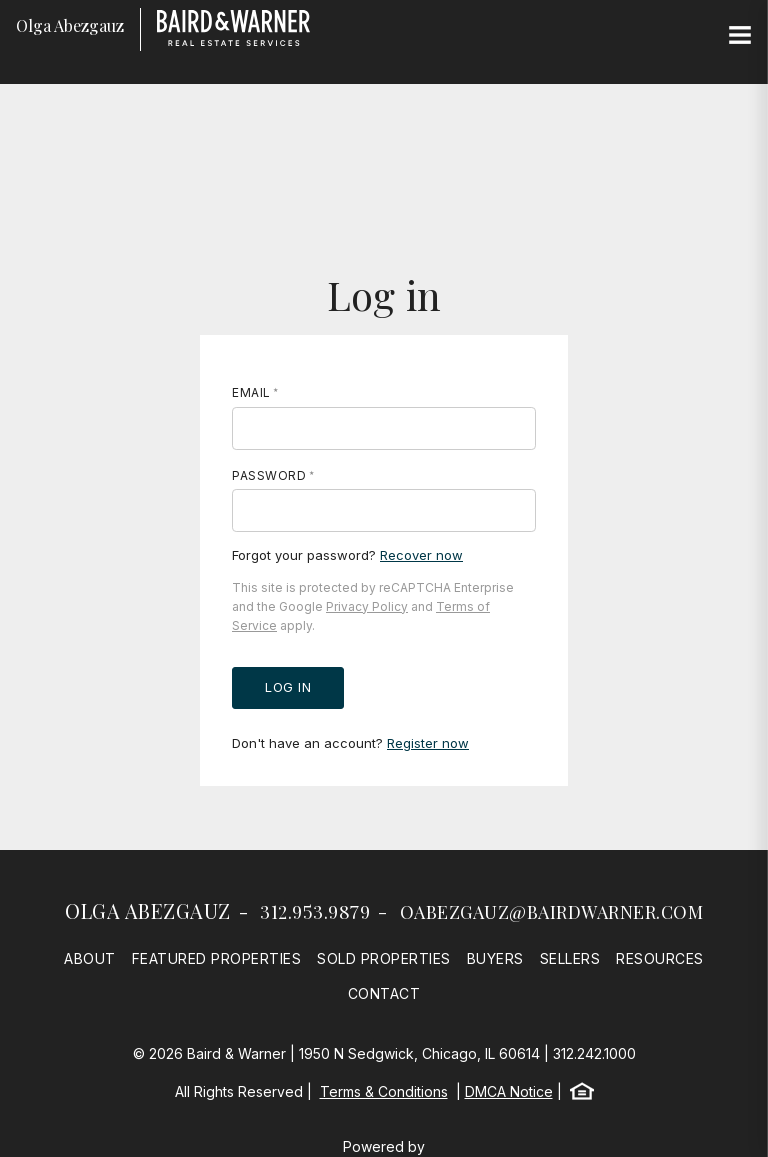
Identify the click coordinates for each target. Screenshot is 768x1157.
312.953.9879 (315, 912)
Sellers (570, 958)
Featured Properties (217, 958)
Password (269, 475)
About (90, 958)
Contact (384, 993)
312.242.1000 (594, 1053)
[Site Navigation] (740, 36)
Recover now (421, 555)
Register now (428, 743)
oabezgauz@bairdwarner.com (552, 912)
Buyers (495, 958)
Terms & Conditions (384, 1091)
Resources (660, 958)
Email (251, 392)
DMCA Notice (509, 1091)
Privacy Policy (367, 606)
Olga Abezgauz (148, 910)
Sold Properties (384, 958)
